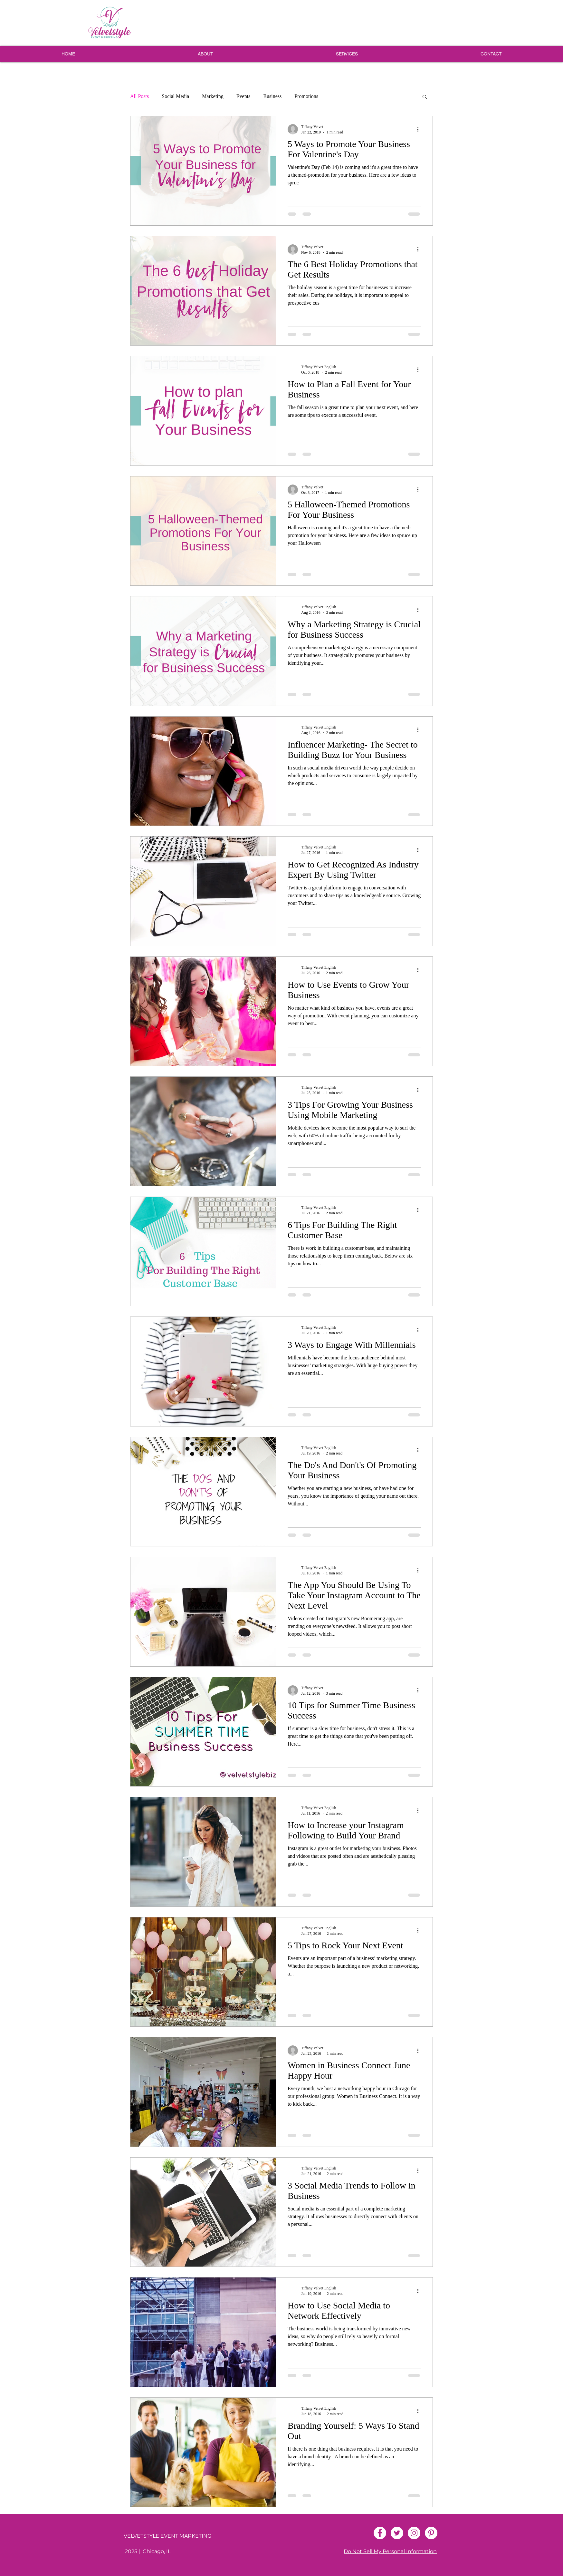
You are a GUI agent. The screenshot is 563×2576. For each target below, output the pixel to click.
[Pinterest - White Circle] (431, 2533)
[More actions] (420, 129)
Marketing (213, 96)
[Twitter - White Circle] (397, 2533)
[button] (425, 97)
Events (243, 96)
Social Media (175, 96)
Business (272, 96)
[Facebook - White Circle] (380, 2533)
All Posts (139, 96)
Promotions (306, 96)
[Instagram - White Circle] (414, 2533)
